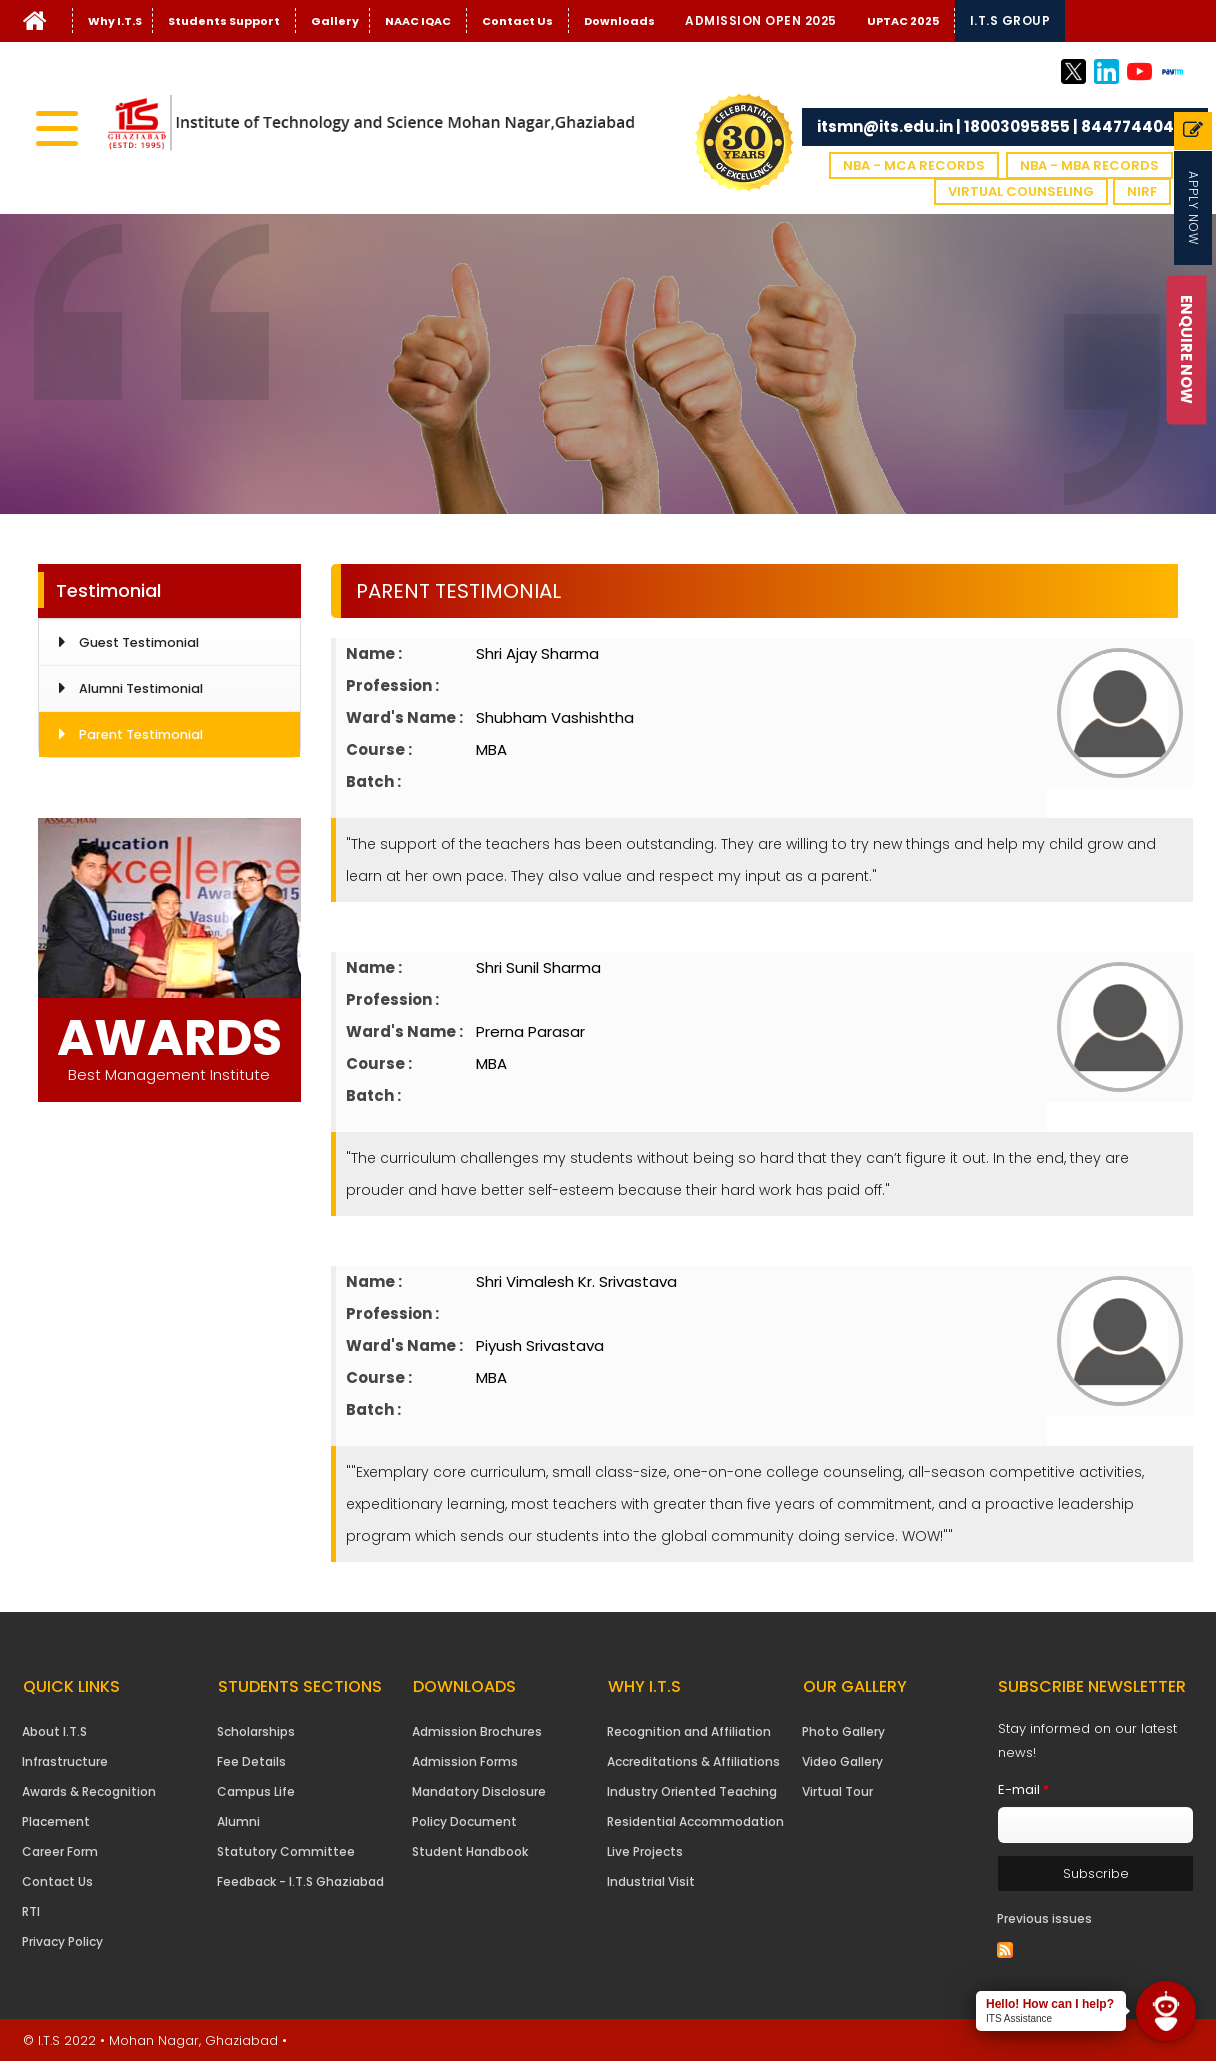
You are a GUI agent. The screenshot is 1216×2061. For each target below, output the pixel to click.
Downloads (619, 21)
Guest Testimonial (139, 642)
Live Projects (645, 1851)
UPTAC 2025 (903, 21)
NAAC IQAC (418, 21)
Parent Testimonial (141, 734)
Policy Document (464, 1821)
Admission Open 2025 (761, 20)
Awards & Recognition (89, 1791)
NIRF (1142, 191)
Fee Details (251, 1761)
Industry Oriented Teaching (692, 1791)
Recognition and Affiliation (689, 1731)
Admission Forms (465, 1761)
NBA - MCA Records (914, 165)
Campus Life (256, 1791)
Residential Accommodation (695, 1821)
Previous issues (1044, 1918)
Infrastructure (65, 1761)
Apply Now (1193, 208)
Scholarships (256, 1731)
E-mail (1023, 1789)
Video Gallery (842, 1761)
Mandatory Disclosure (479, 1791)
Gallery (335, 21)
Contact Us (517, 21)
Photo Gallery (843, 1731)
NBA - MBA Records (1089, 165)
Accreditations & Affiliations (693, 1761)
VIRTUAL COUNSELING (1021, 191)
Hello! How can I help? (1050, 2004)
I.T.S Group (1010, 20)
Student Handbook (470, 1851)
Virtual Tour (837, 1791)
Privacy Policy (62, 1941)
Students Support (224, 21)
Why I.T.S (115, 21)
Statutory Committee (286, 1851)
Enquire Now (1186, 349)
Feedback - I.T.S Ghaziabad (300, 1881)
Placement (56, 1821)
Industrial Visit (651, 1881)
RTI (31, 1911)
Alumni (238, 1821)
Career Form (60, 1851)
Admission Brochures (477, 1731)
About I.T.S (54, 1731)
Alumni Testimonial (141, 688)
